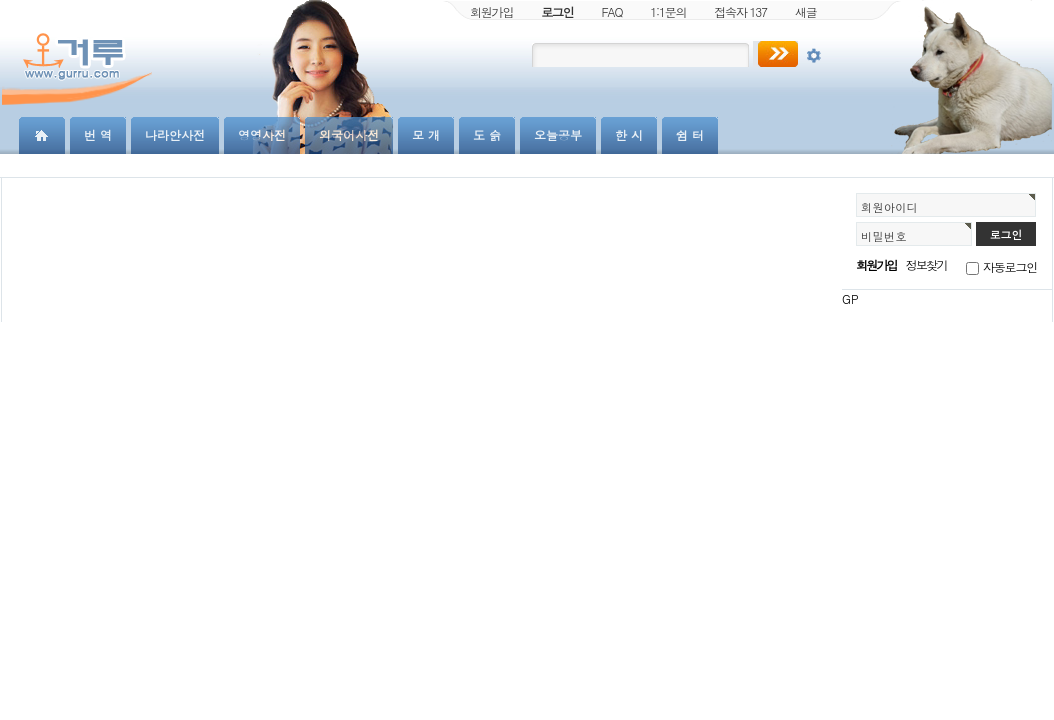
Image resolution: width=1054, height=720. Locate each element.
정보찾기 (926, 264)
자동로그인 (1010, 266)
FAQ (612, 11)
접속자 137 (740, 11)
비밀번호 (884, 236)
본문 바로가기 (0, 0)
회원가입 (491, 11)
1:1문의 (668, 11)
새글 (806, 11)
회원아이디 (889, 207)
